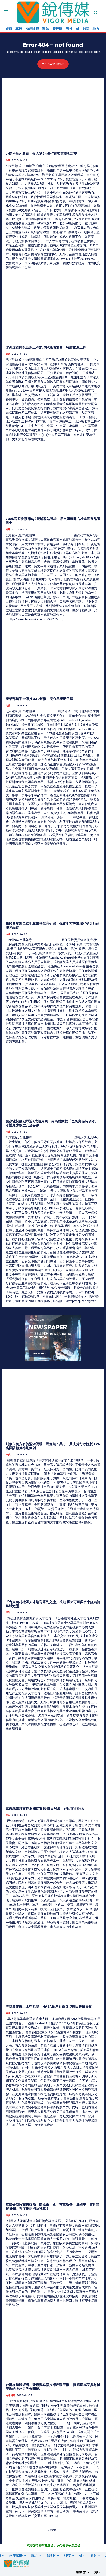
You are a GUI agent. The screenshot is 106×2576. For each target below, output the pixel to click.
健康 (8, 529)
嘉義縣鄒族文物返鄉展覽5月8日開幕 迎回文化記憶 (45, 1808)
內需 (8, 705)
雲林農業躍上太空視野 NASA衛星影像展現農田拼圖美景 (49, 2006)
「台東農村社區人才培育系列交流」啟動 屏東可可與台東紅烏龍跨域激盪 (53, 1604)
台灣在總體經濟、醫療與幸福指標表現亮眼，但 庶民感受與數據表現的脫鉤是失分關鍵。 (53, 2386)
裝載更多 (53, 2529)
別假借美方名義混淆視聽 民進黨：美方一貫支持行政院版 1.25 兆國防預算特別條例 (53, 1446)
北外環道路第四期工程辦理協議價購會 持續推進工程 (46, 347)
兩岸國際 (10, 2395)
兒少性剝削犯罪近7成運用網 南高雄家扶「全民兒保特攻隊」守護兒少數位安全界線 (52, 1123)
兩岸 (8, 934)
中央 (8, 1454)
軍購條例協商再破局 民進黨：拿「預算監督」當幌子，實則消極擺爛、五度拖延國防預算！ (52, 2206)
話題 (8, 160)
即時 (8, 1612)
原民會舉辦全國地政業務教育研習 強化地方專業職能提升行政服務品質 (52, 925)
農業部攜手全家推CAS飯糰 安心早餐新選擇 (39, 699)
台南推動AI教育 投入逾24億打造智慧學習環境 (41, 153)
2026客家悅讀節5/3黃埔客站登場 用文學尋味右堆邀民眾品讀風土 (53, 520)
